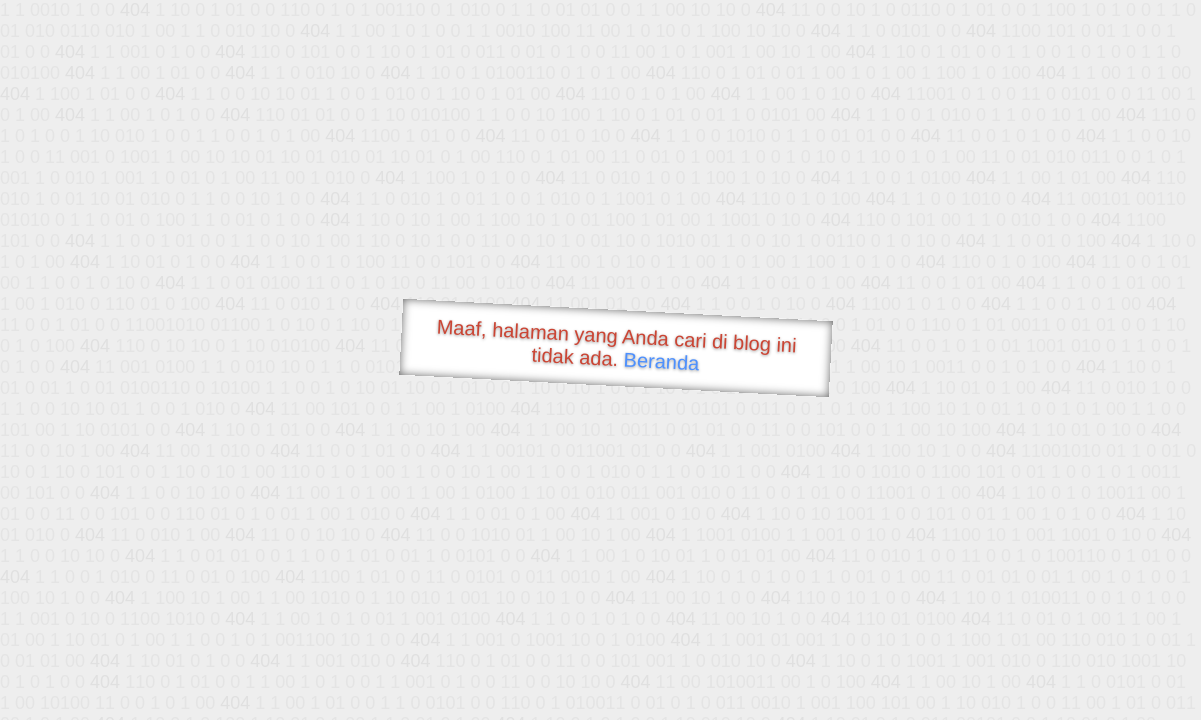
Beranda (661, 361)
